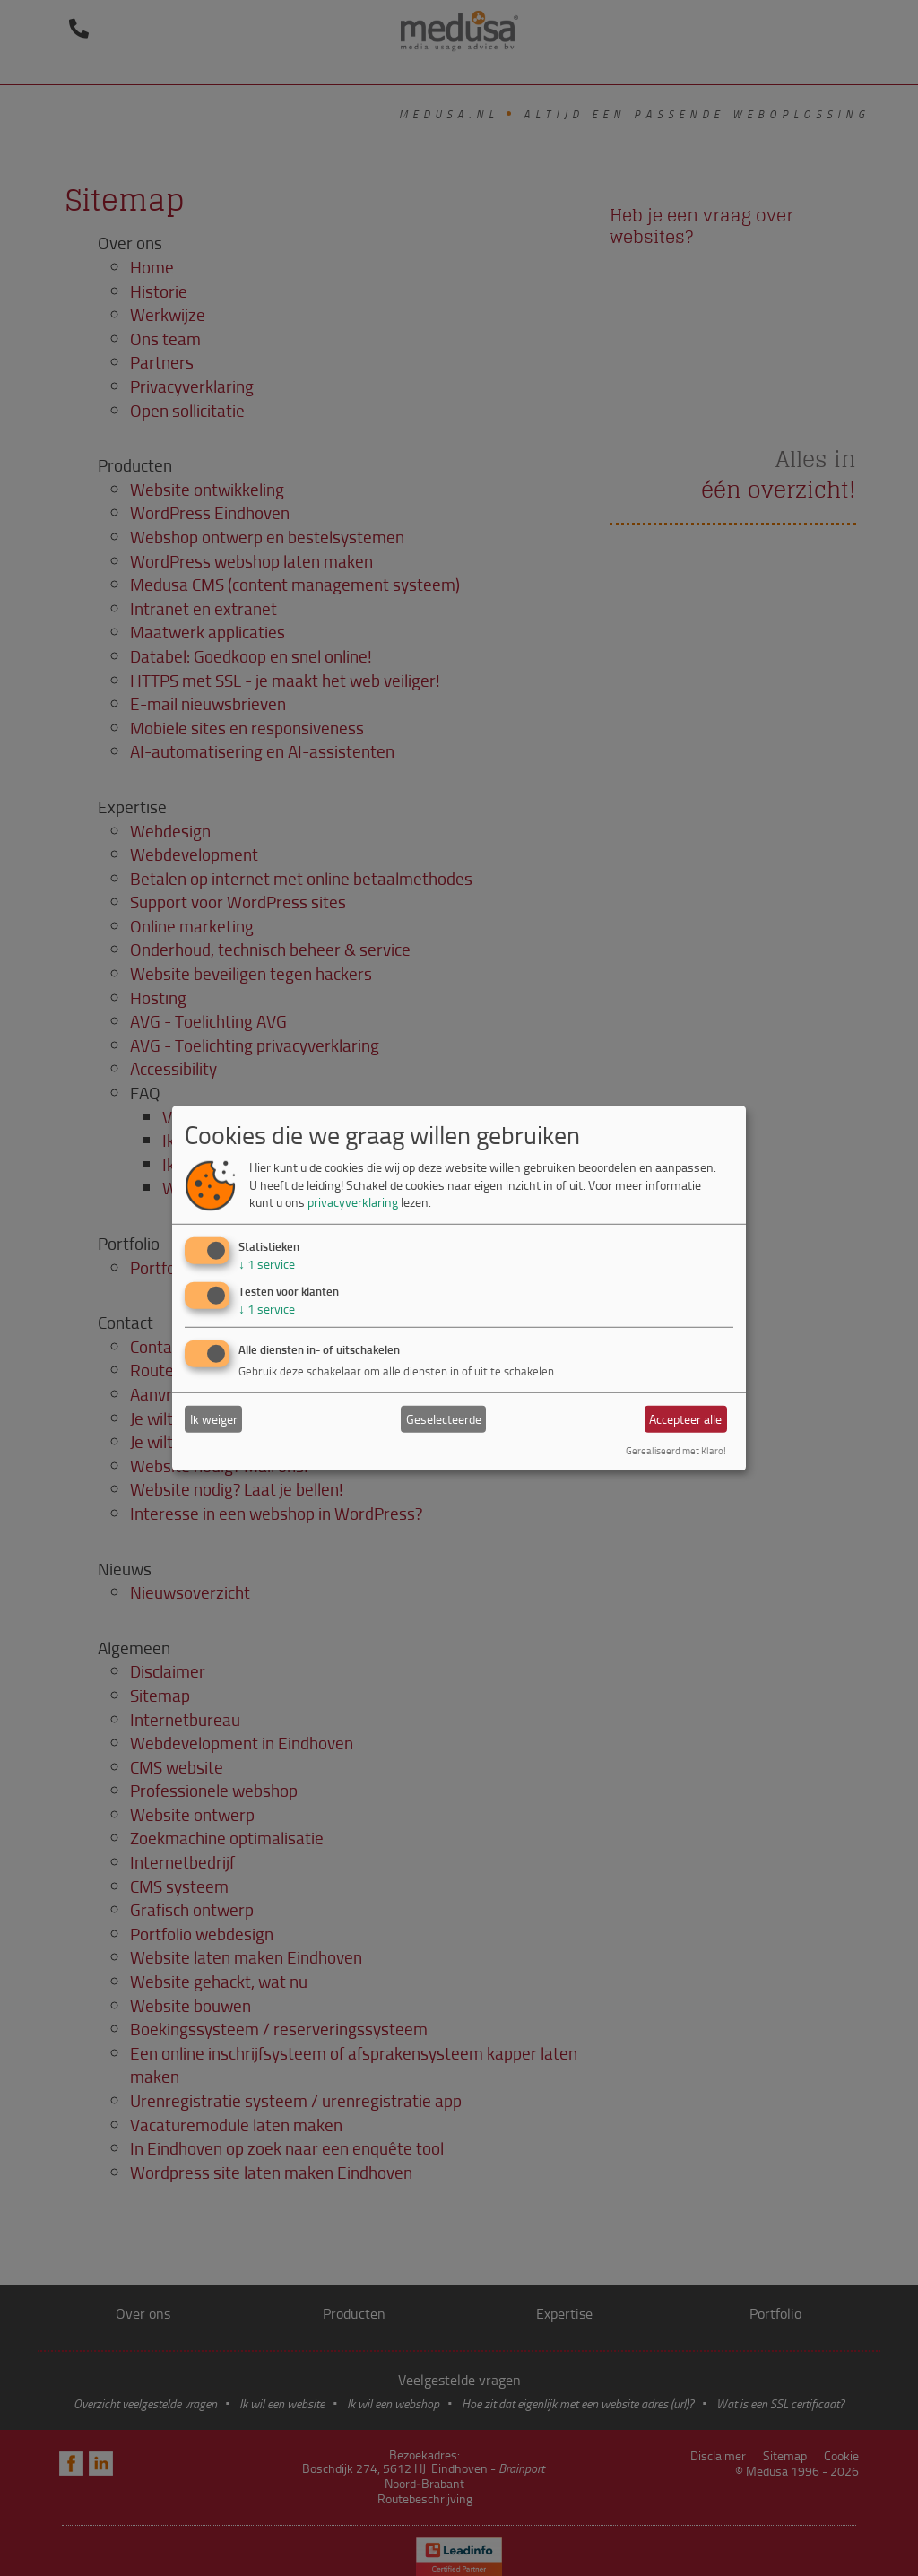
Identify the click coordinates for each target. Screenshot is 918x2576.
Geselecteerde (443, 1418)
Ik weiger (214, 1418)
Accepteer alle (685, 1418)
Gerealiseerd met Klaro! (676, 1450)
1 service (266, 1263)
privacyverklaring (352, 1201)
